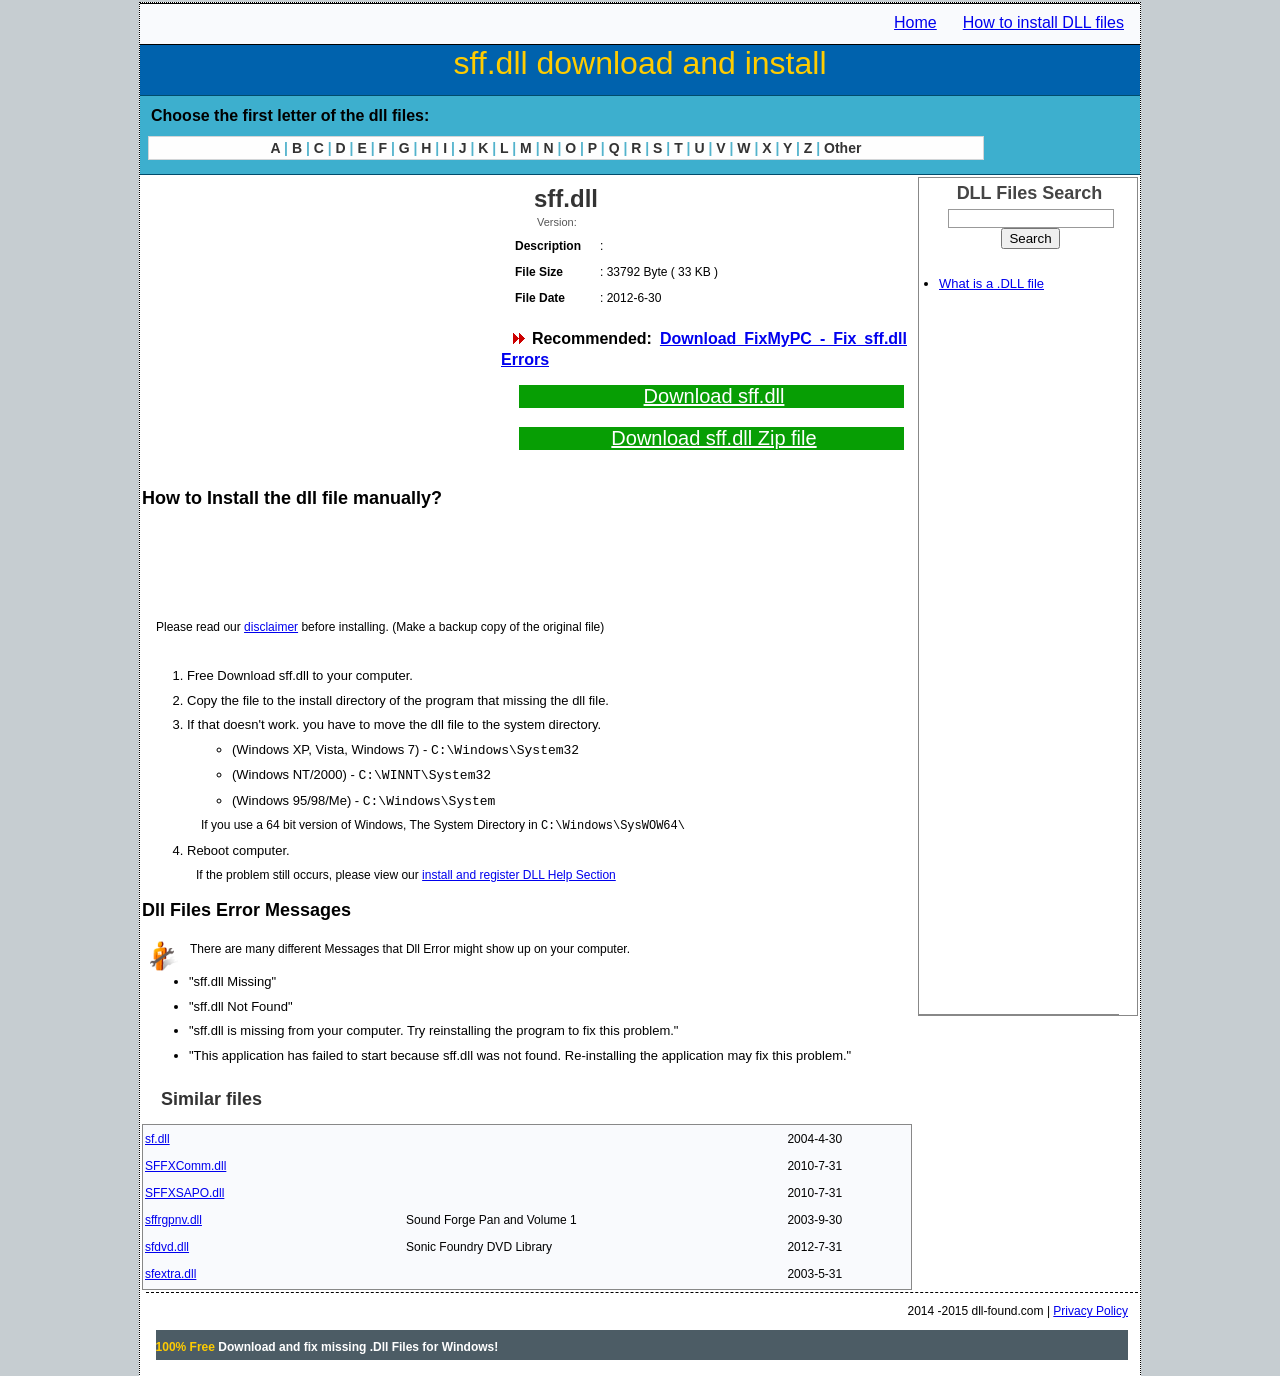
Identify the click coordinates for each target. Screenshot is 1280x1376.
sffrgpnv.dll (173, 1217)
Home (915, 22)
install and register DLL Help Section (519, 872)
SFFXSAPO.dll (184, 1190)
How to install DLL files (1043, 22)
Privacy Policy (1090, 1308)
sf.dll (157, 1136)
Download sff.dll (714, 396)
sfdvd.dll (167, 1244)
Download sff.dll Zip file (713, 438)
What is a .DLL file (991, 283)
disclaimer (271, 627)
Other (842, 148)
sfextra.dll (170, 1271)
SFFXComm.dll (185, 1163)
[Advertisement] (320, 320)
